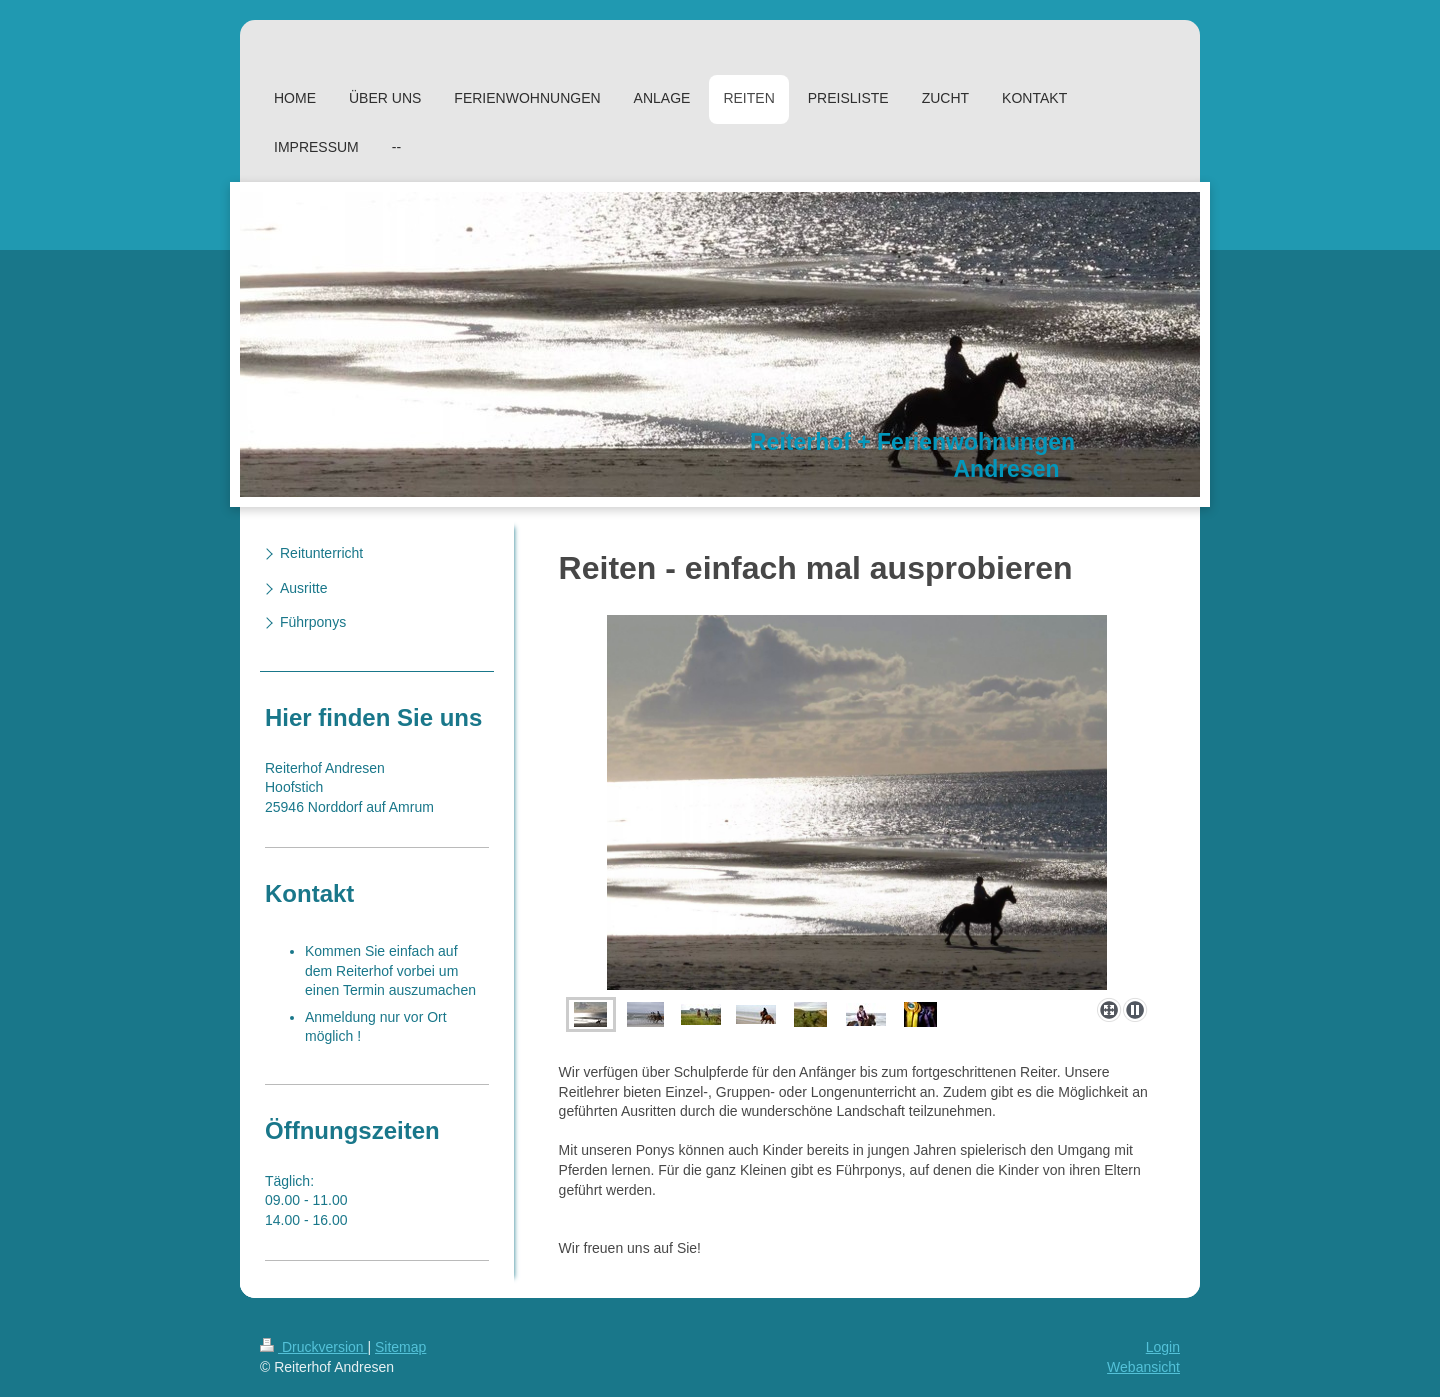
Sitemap (400, 1347)
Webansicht (1143, 1367)
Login (1163, 1347)
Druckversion (313, 1347)
